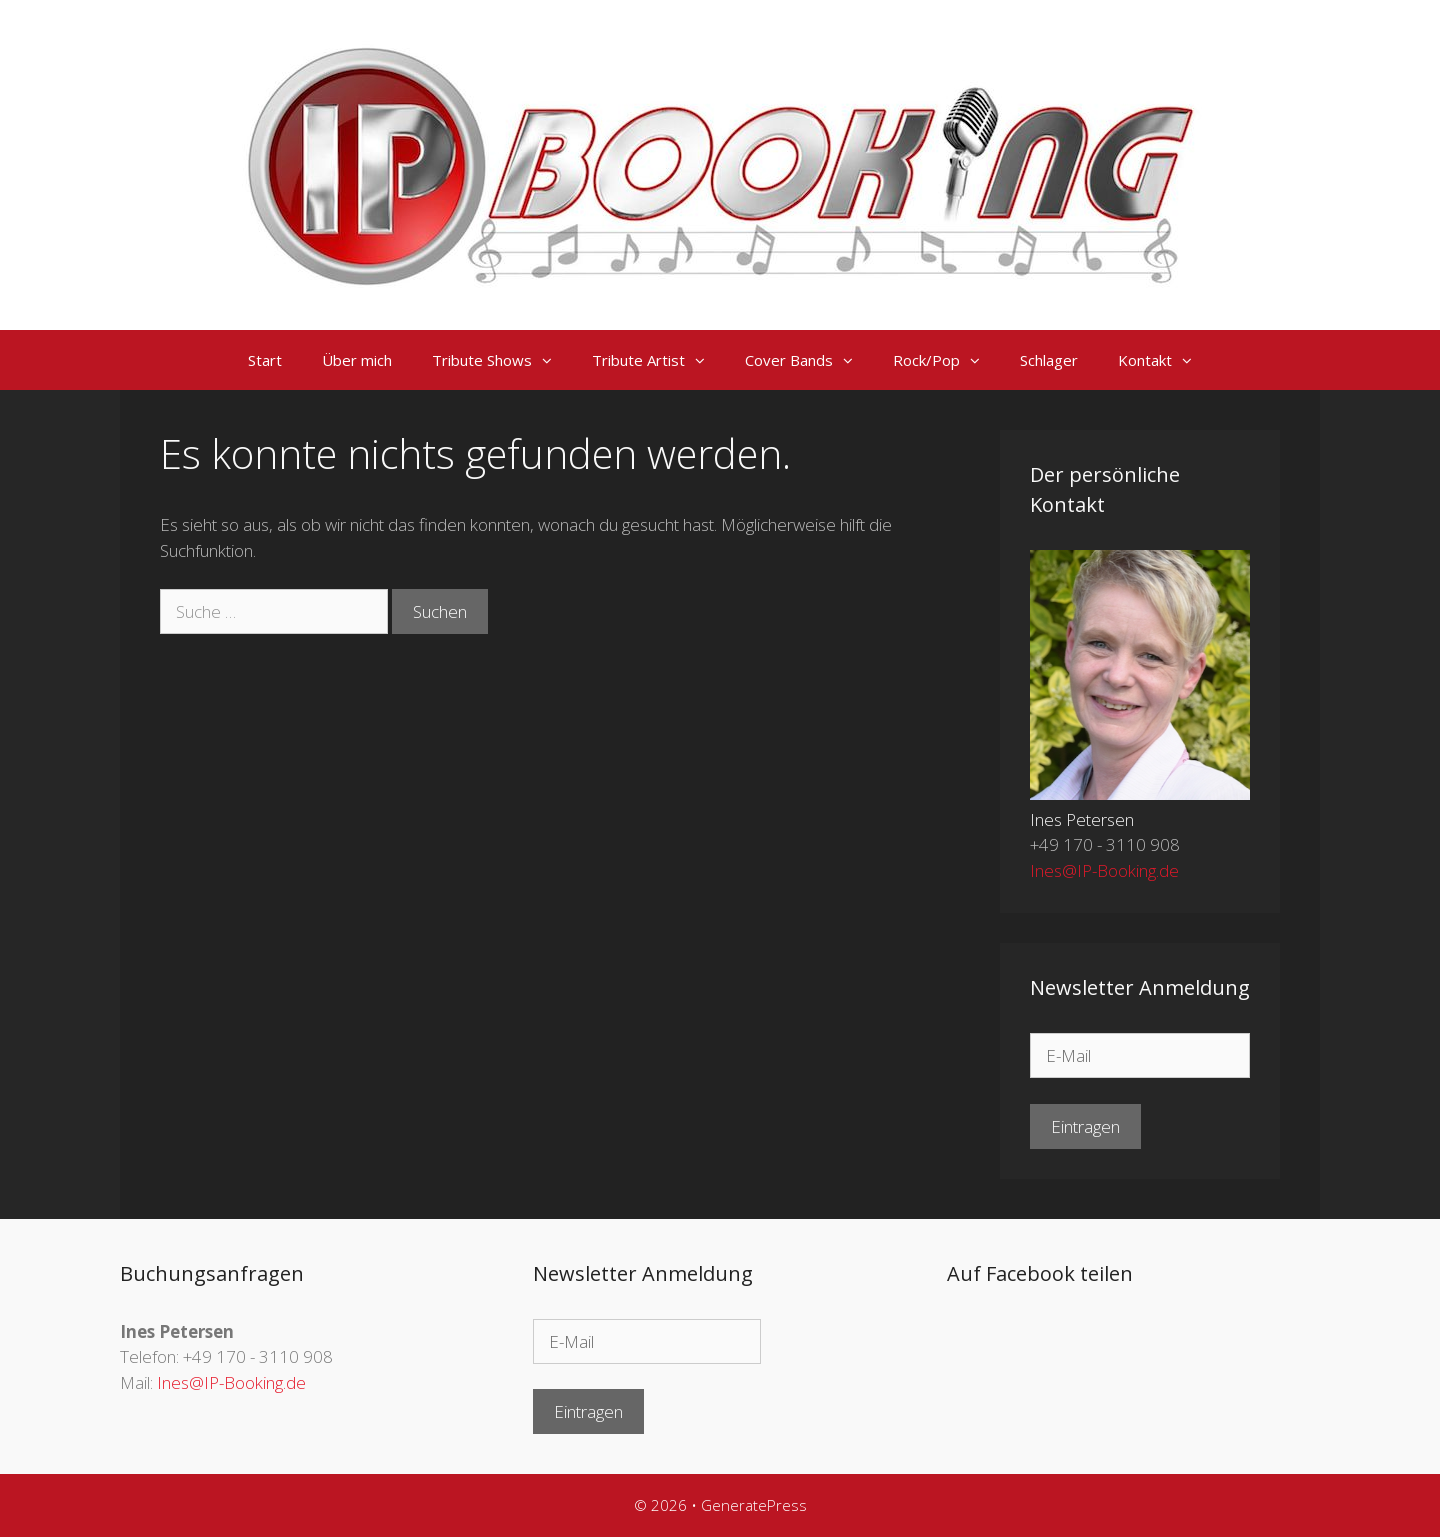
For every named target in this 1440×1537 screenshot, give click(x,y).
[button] (552, 360)
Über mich (357, 360)
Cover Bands (809, 360)
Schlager (1049, 360)
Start (265, 360)
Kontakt (1165, 360)
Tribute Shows (502, 360)
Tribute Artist (658, 360)
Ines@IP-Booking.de (1104, 870)
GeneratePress (754, 1505)
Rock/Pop (946, 360)
